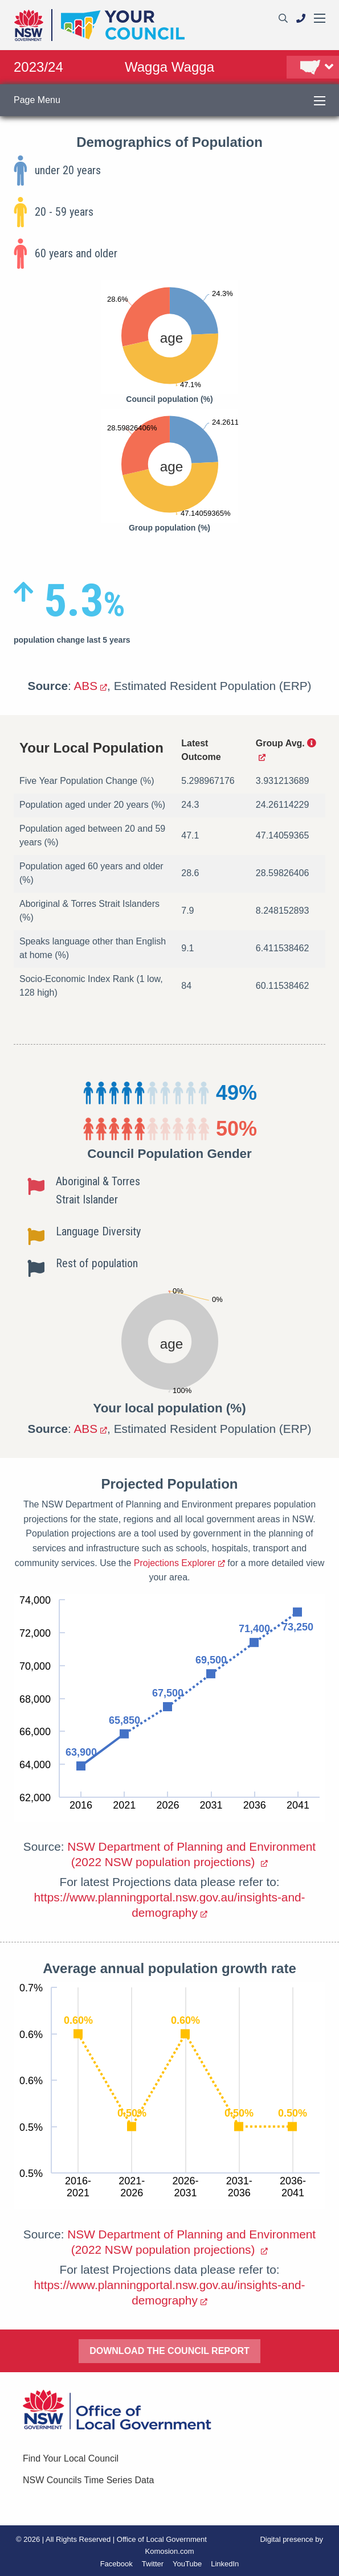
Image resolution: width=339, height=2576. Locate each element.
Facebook (116, 2563)
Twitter (153, 2563)
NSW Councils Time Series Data (88, 2480)
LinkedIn (225, 2563)
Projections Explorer (174, 1563)
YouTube (187, 2563)
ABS (85, 685)
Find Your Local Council (71, 2458)
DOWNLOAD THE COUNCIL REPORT (169, 2351)
